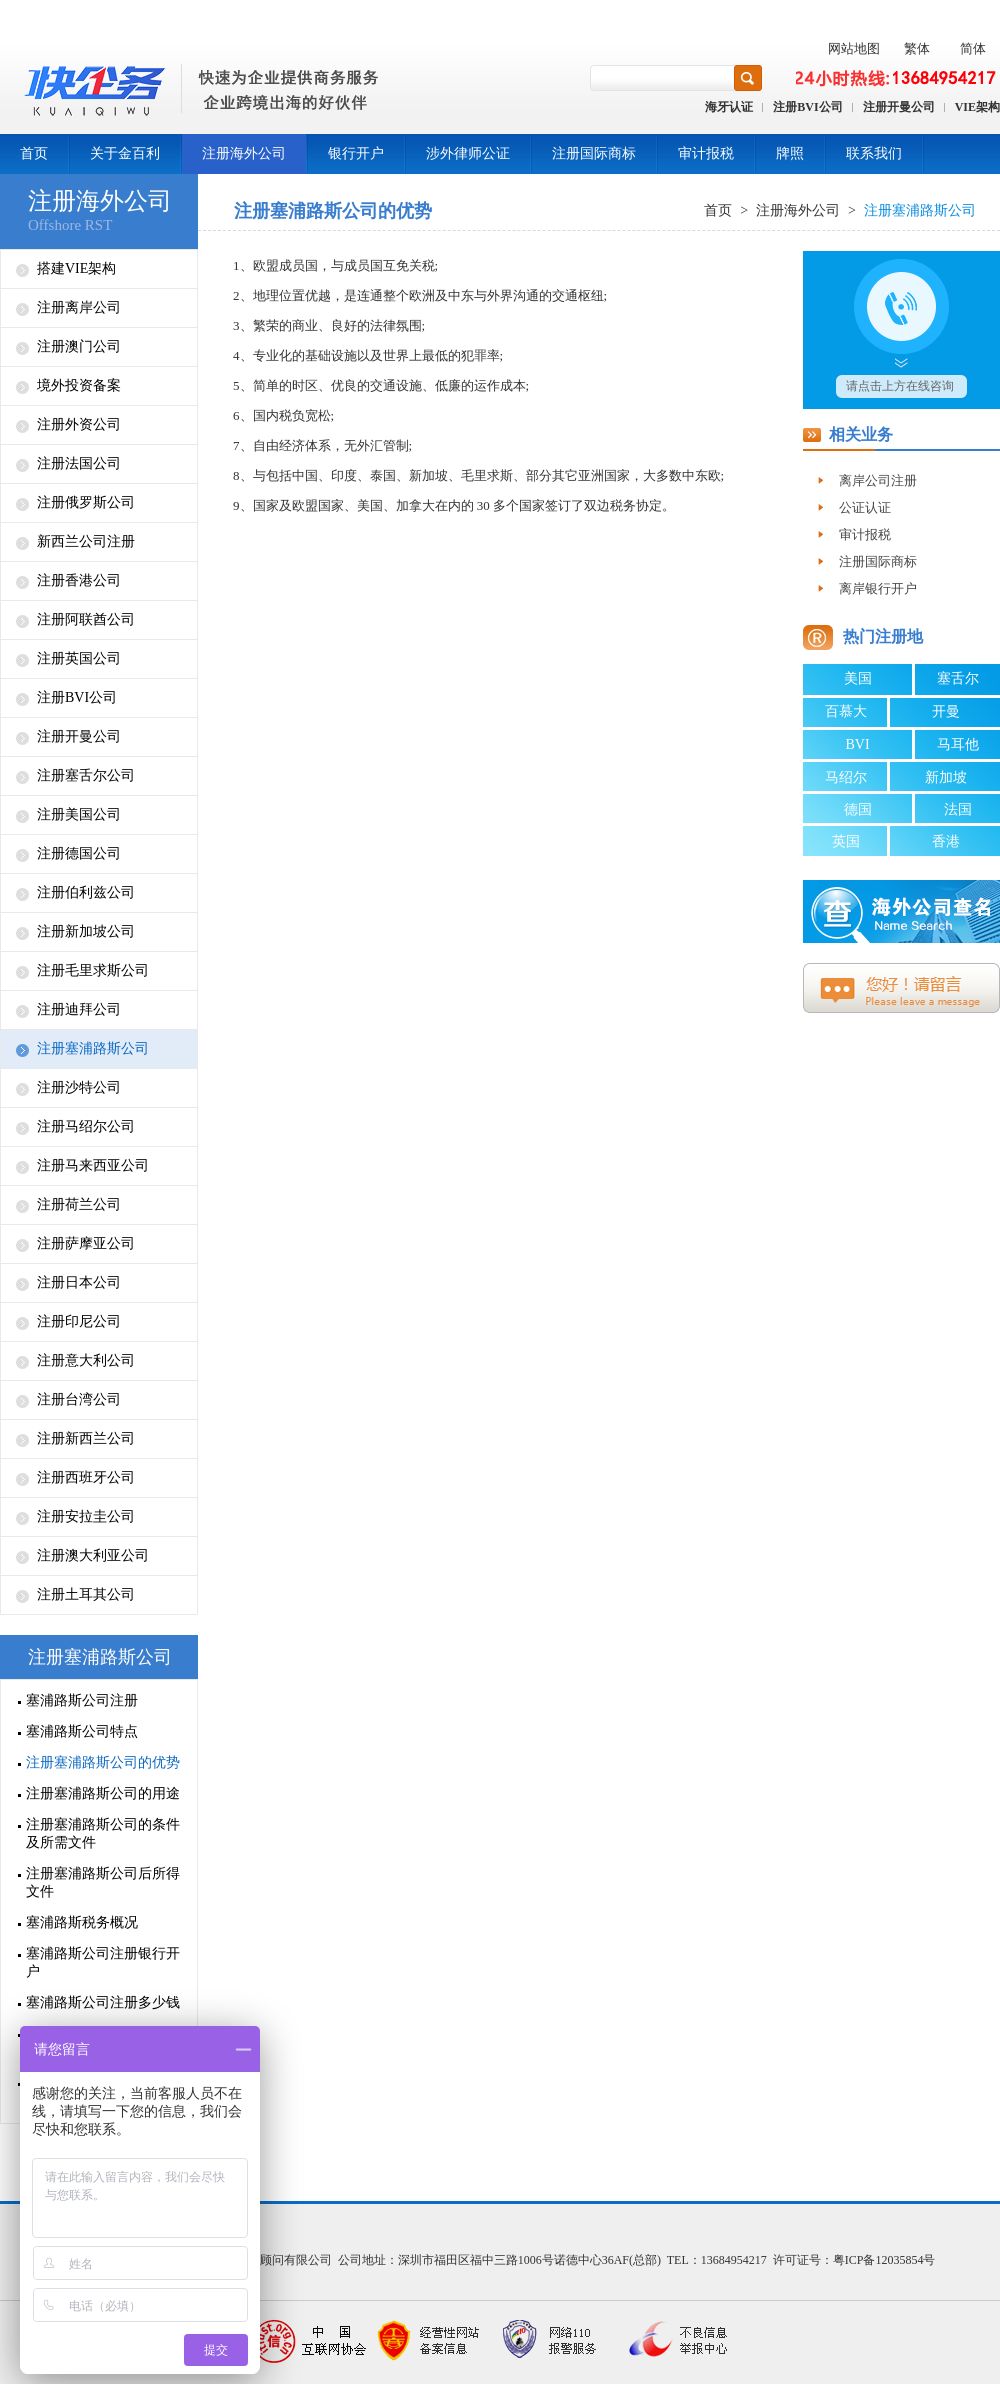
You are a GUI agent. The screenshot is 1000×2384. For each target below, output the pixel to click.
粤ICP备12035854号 (884, 2260)
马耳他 (958, 744)
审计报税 (706, 153)
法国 (958, 809)
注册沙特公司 (79, 1087)
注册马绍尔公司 (86, 1126)
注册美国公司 (79, 814)
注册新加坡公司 (86, 931)
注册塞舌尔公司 (86, 775)
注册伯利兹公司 (86, 892)
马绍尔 (846, 777)
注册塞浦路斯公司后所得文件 (103, 1882)
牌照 (790, 153)
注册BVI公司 (807, 107)
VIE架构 (977, 107)
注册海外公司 (244, 153)
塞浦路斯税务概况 (82, 1922)
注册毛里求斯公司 (93, 970)
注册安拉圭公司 (86, 1516)
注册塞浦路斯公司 (93, 1048)
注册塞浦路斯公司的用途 (103, 1793)
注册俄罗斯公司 (86, 502)
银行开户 (356, 153)
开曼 (946, 711)
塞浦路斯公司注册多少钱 (103, 2002)
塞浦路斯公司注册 (82, 1700)
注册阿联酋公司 (86, 619)
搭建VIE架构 (76, 268)
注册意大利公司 (86, 1360)
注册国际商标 (594, 153)
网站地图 (854, 48)
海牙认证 (729, 107)
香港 (946, 841)
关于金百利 (125, 153)
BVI (857, 744)
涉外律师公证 (468, 153)
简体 (973, 48)
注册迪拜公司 (79, 1009)
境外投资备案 (79, 385)
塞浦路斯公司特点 (82, 1731)
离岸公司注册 (878, 480)
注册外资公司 (79, 424)
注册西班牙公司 (86, 1477)
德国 (858, 809)
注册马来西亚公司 (93, 1165)
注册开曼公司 (899, 107)
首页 (34, 153)
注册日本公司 (79, 1282)
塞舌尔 (958, 678)
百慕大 (846, 711)
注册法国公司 (79, 463)
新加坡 (946, 777)
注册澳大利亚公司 (93, 1555)
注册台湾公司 (79, 1399)
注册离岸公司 (79, 307)
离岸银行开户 (878, 588)
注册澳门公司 (79, 346)
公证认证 (865, 507)
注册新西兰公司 (86, 1438)
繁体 (917, 48)
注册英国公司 (79, 658)
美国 (858, 678)
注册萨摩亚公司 (86, 1243)
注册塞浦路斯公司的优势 (103, 1762)
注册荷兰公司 (79, 1204)
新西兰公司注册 (86, 541)
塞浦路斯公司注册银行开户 (103, 1962)
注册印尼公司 (79, 1321)
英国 (846, 841)
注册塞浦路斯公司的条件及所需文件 (103, 1833)
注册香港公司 (79, 580)
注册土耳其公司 (86, 1594)
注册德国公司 (79, 853)
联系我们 (874, 153)
